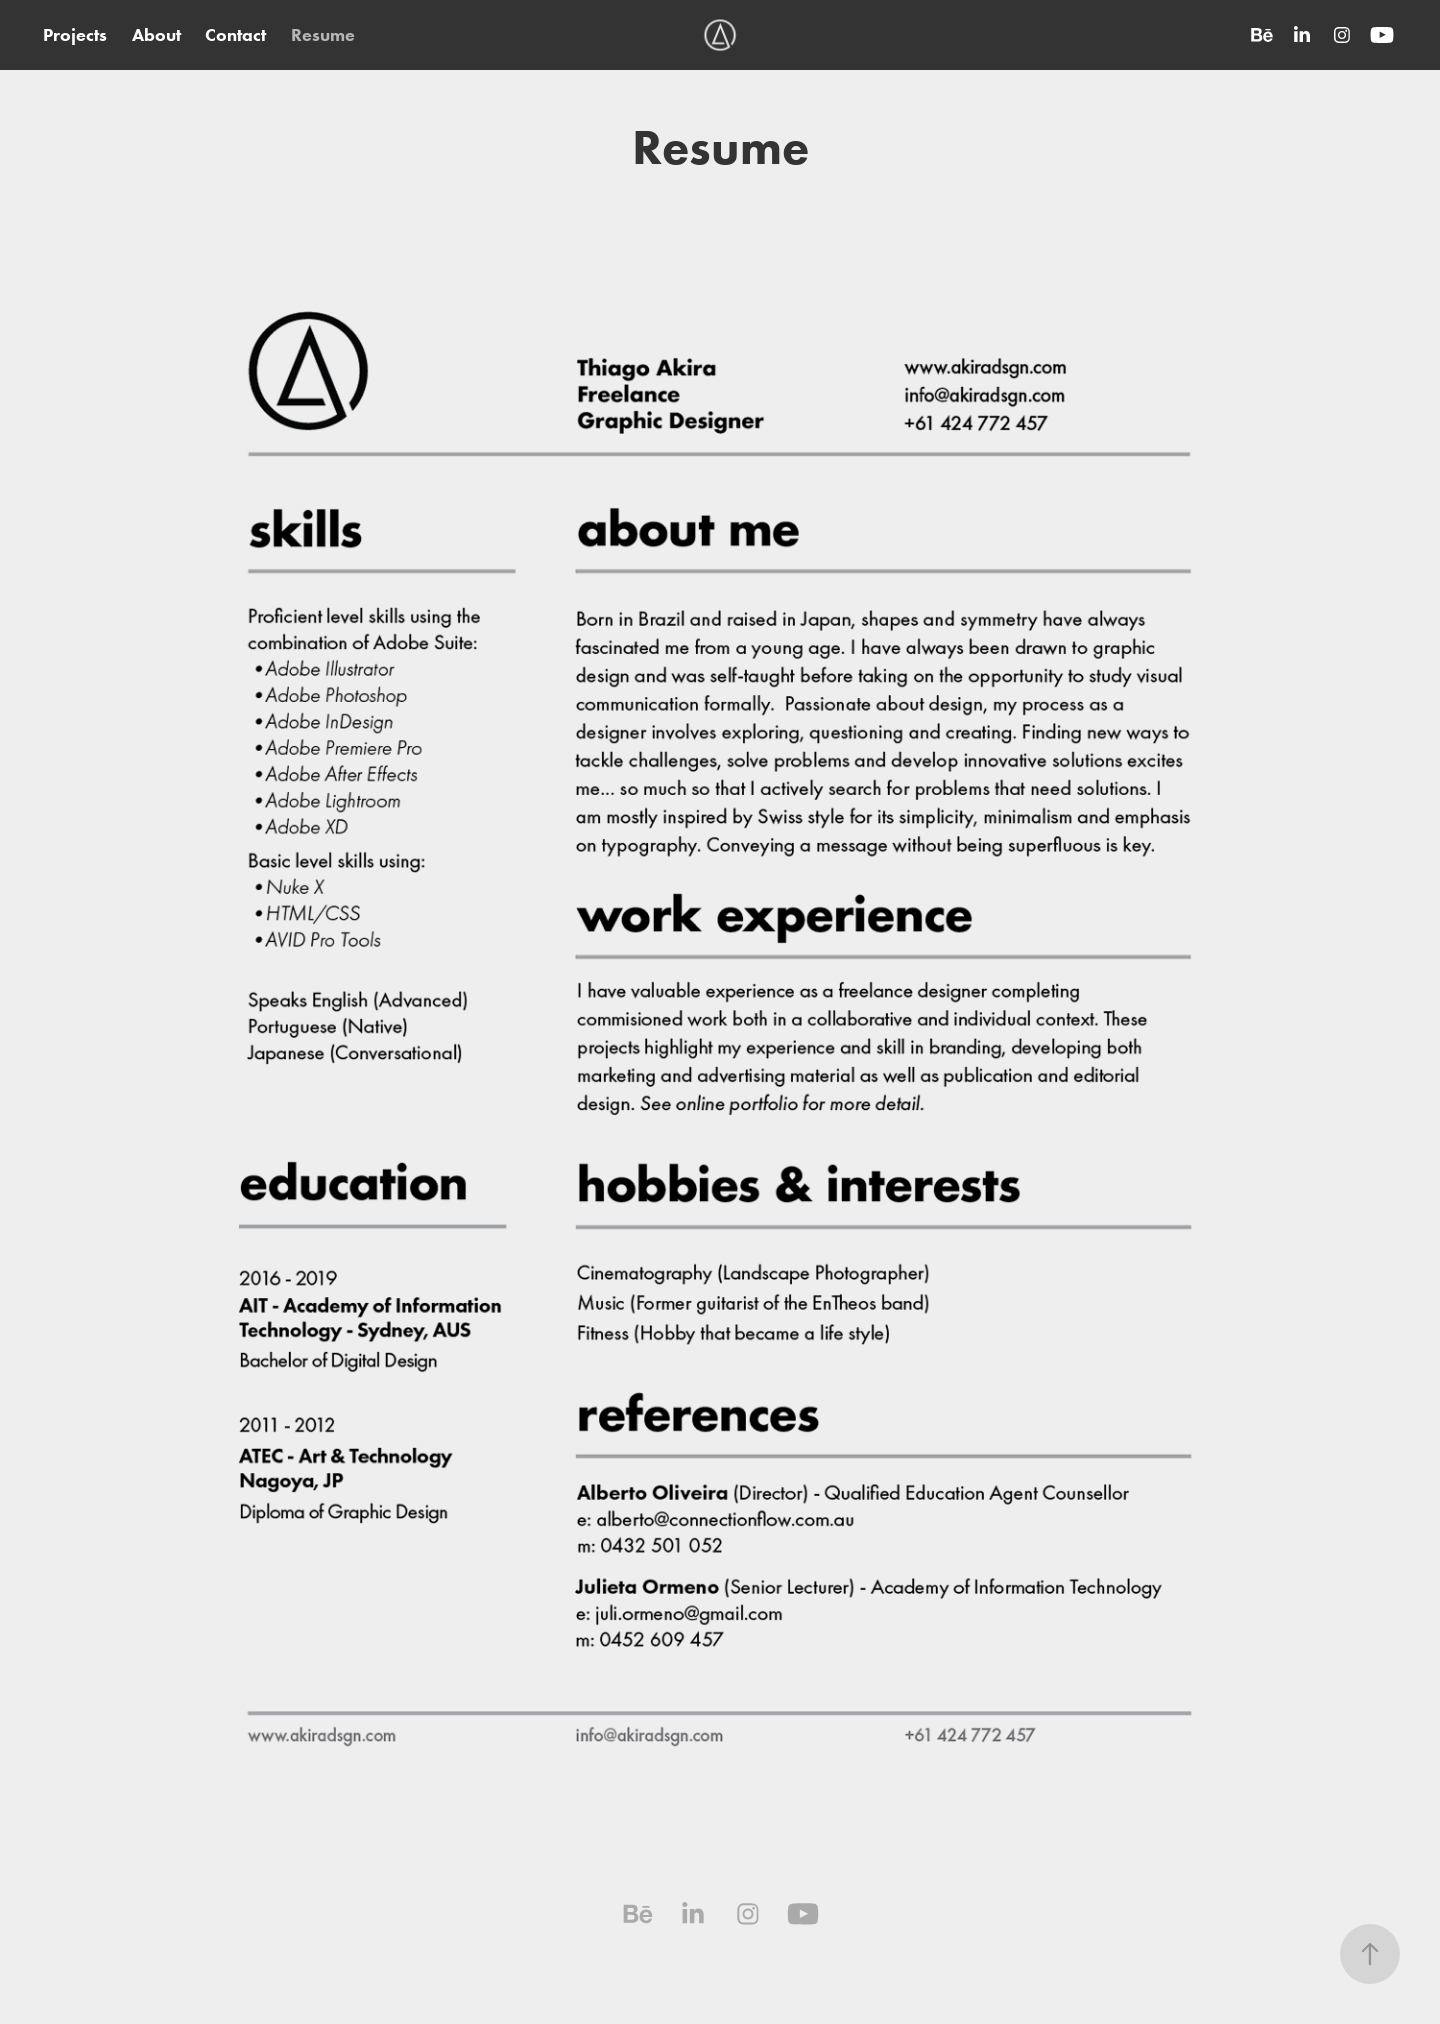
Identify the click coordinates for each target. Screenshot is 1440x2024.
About (156, 35)
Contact (235, 35)
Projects (75, 35)
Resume (323, 35)
